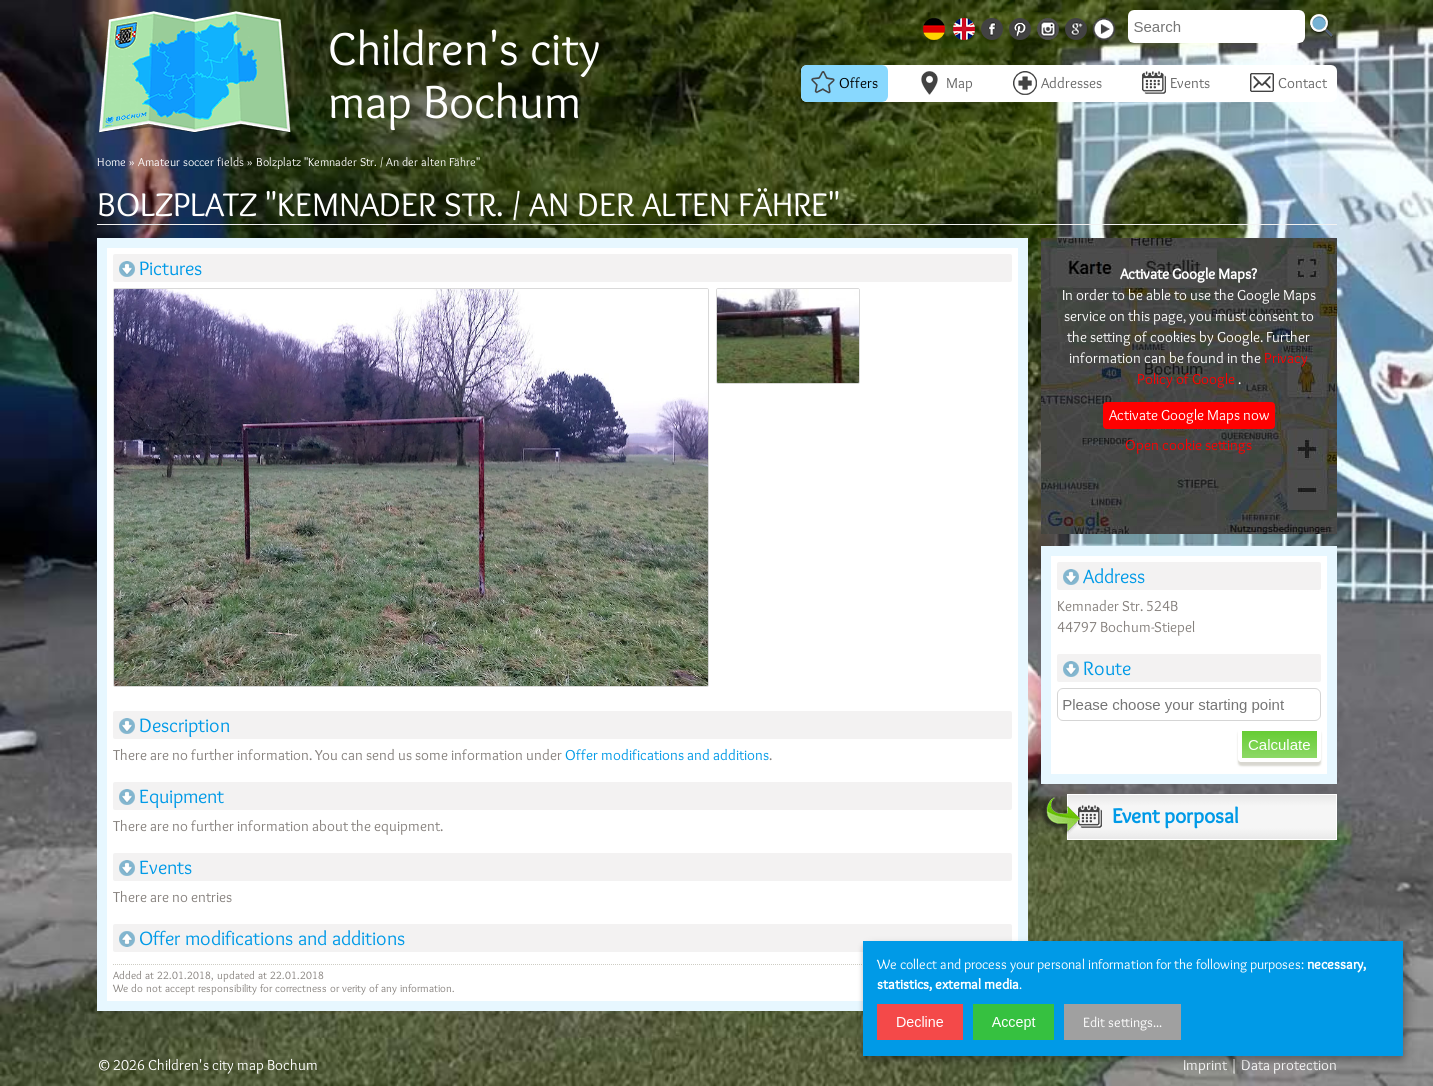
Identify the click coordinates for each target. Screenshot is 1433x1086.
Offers (844, 83)
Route (1097, 668)
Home (111, 161)
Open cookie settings (1188, 445)
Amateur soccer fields (191, 161)
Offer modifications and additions (667, 755)
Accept (1014, 1022)
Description (174, 725)
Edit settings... (1122, 1022)
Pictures (160, 268)
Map (945, 83)
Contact (1288, 83)
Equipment (171, 796)
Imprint (1205, 1065)
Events (1176, 83)
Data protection (1289, 1065)
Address (1104, 576)
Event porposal (1152, 816)
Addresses (1057, 83)
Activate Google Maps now (1189, 415)
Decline (920, 1022)
